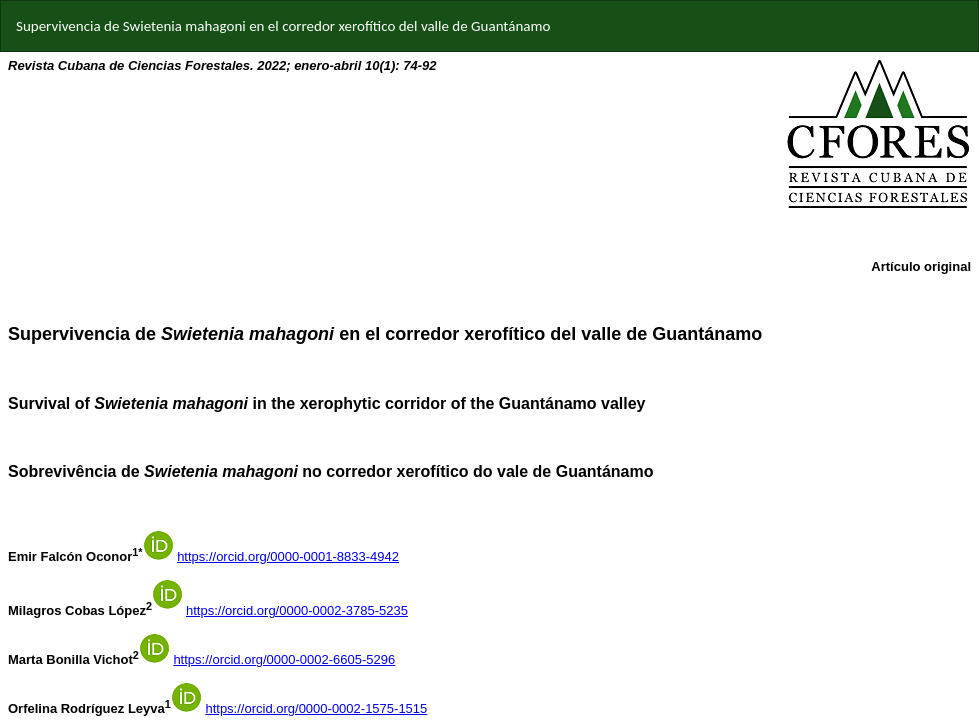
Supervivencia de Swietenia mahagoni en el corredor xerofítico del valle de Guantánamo (283, 26)
